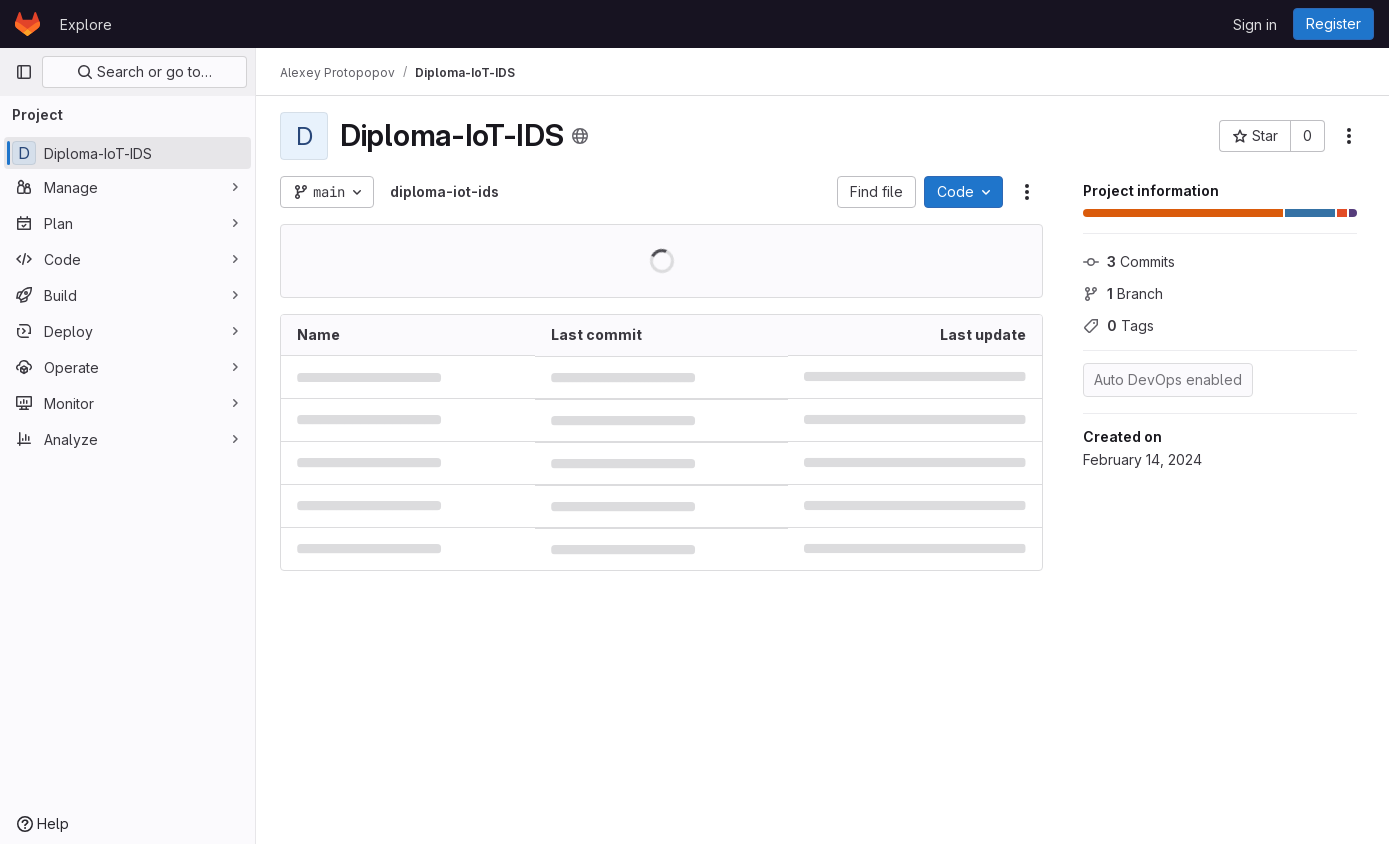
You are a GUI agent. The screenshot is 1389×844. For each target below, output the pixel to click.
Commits (1129, 261)
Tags (1118, 325)
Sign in (1255, 24)
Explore (86, 24)
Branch (1123, 293)
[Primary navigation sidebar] (24, 72)
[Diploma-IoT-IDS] (127, 153)
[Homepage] (27, 24)
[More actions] (1349, 136)
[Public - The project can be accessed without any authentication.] (580, 136)
